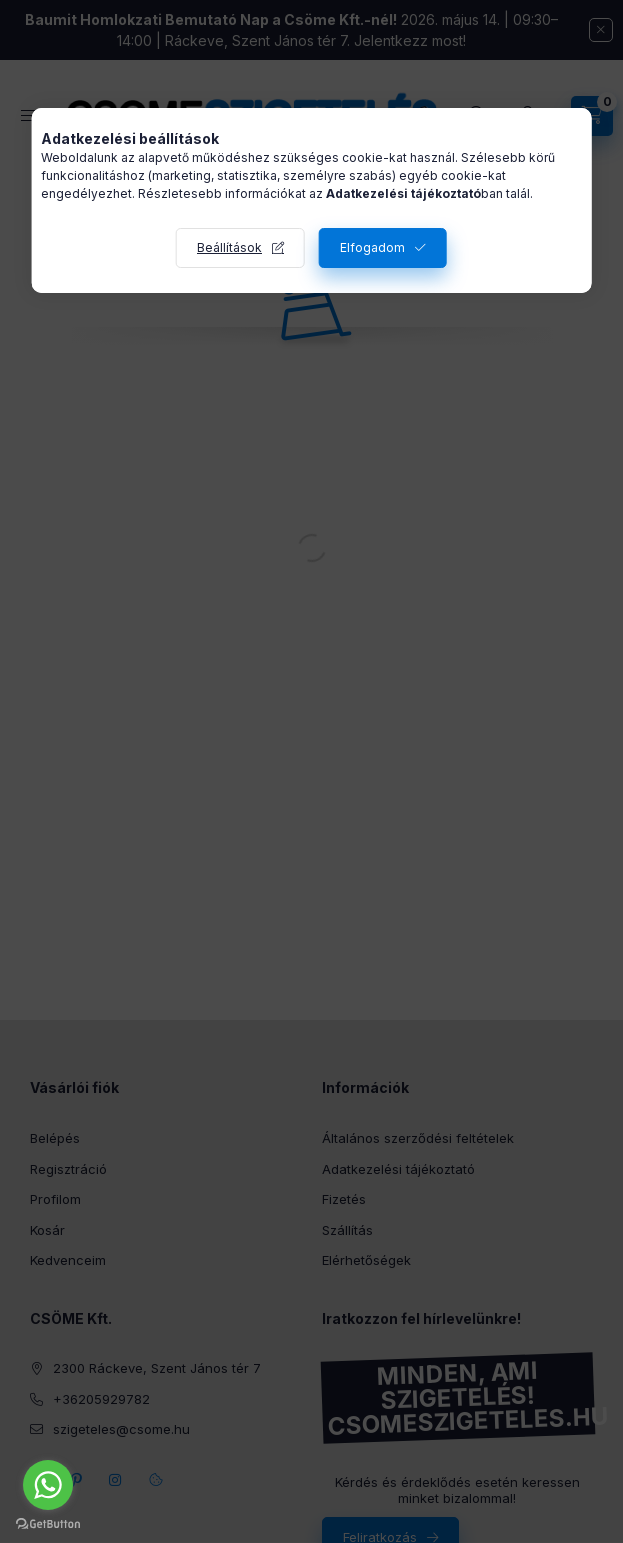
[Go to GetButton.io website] (48, 1523)
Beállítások (229, 247)
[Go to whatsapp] (48, 1485)
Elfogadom (372, 247)
